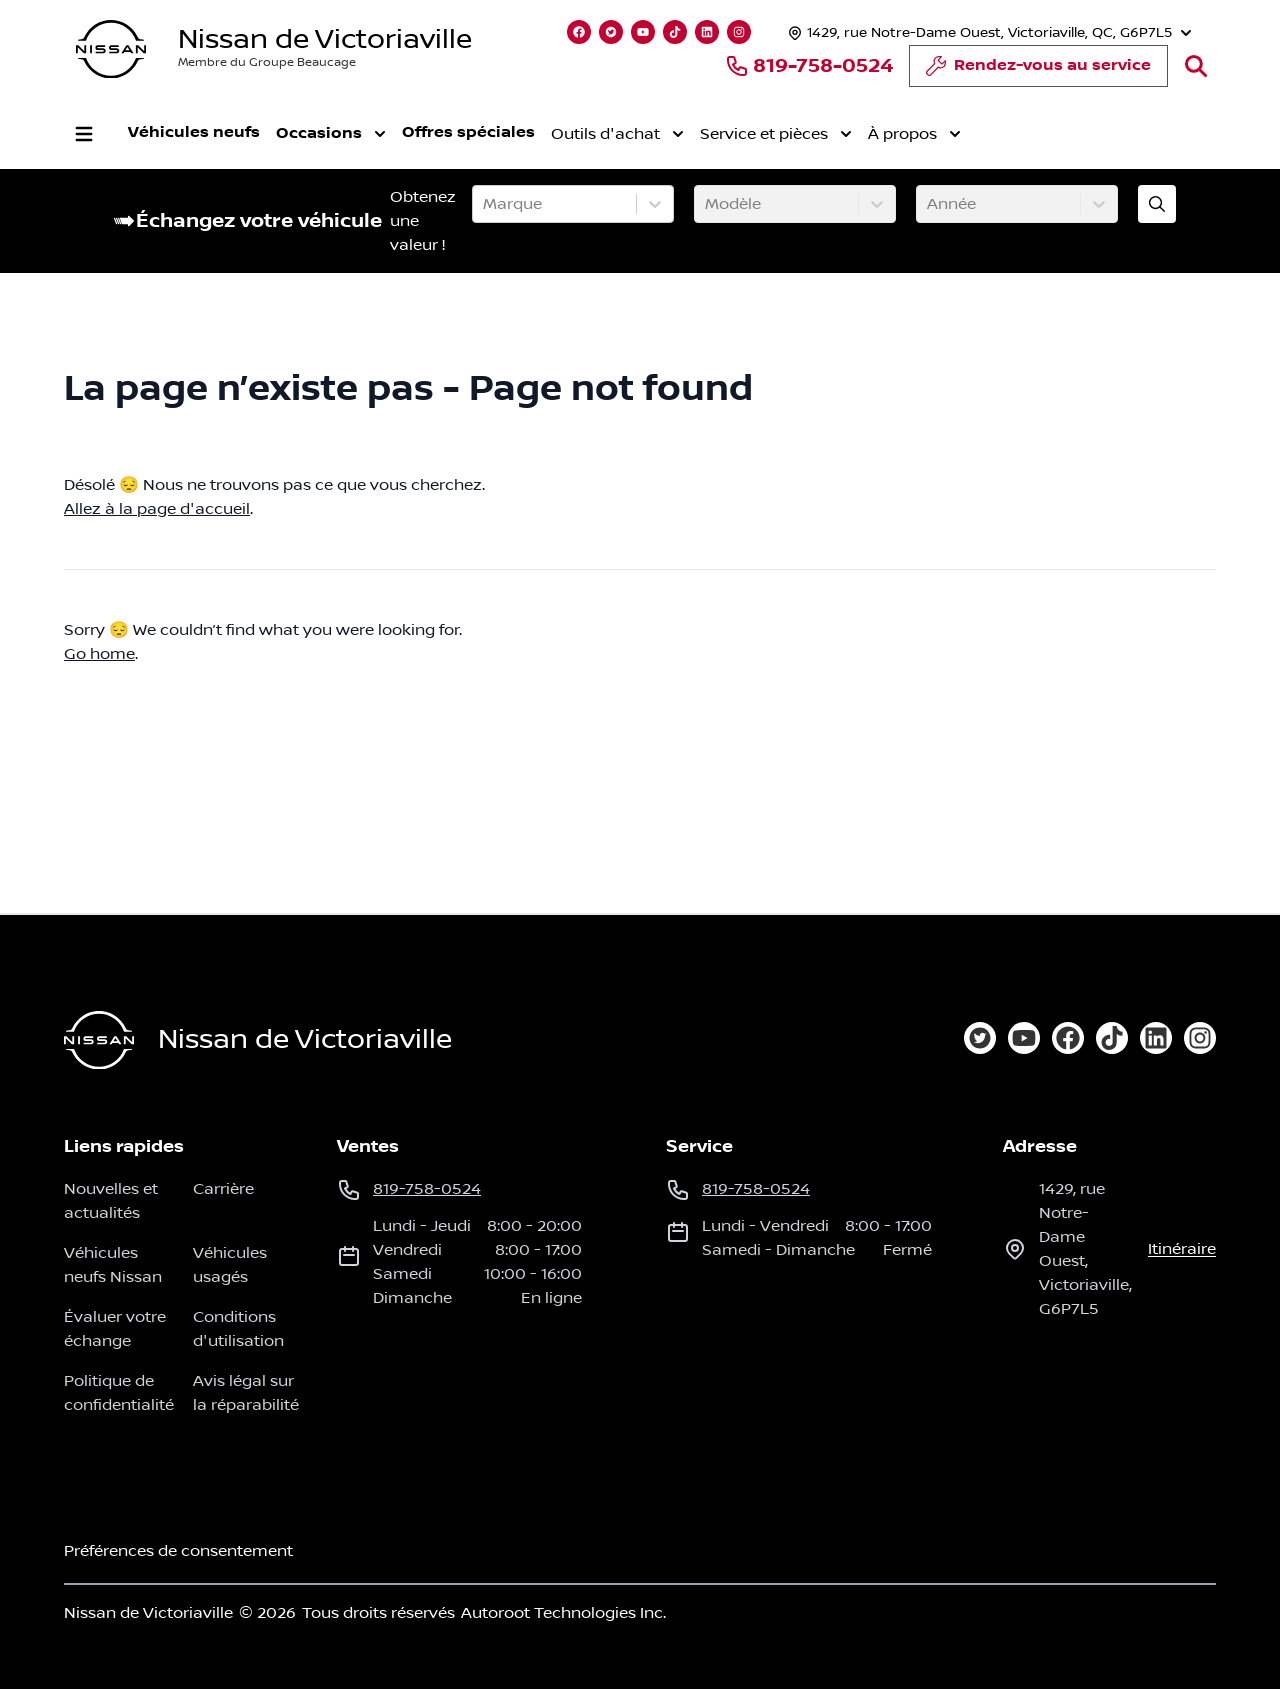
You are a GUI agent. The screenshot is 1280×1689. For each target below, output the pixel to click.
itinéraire (1182, 1249)
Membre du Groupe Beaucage (267, 62)
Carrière (223, 1189)
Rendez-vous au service (1038, 71)
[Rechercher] (1196, 66)
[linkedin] (1156, 1038)
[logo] (111, 49)
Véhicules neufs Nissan (113, 1265)
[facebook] (1068, 1038)
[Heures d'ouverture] (987, 32)
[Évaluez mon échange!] (1157, 204)
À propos (914, 134)
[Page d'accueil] (99, 1040)
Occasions (331, 134)
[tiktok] (1112, 1038)
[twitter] (980, 1038)
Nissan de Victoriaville (325, 39)
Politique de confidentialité (119, 1393)
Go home (99, 654)
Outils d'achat (617, 134)
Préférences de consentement (178, 1551)
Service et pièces (776, 134)
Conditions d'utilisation (238, 1329)
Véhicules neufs (194, 132)
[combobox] (485, 204)
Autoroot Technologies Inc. (563, 1613)
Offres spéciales (468, 132)
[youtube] (1024, 1038)
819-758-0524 (809, 66)
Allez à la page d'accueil (157, 509)
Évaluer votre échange (115, 1329)
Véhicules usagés (230, 1265)
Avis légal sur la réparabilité (246, 1393)
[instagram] (1200, 1038)
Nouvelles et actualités (111, 1201)
